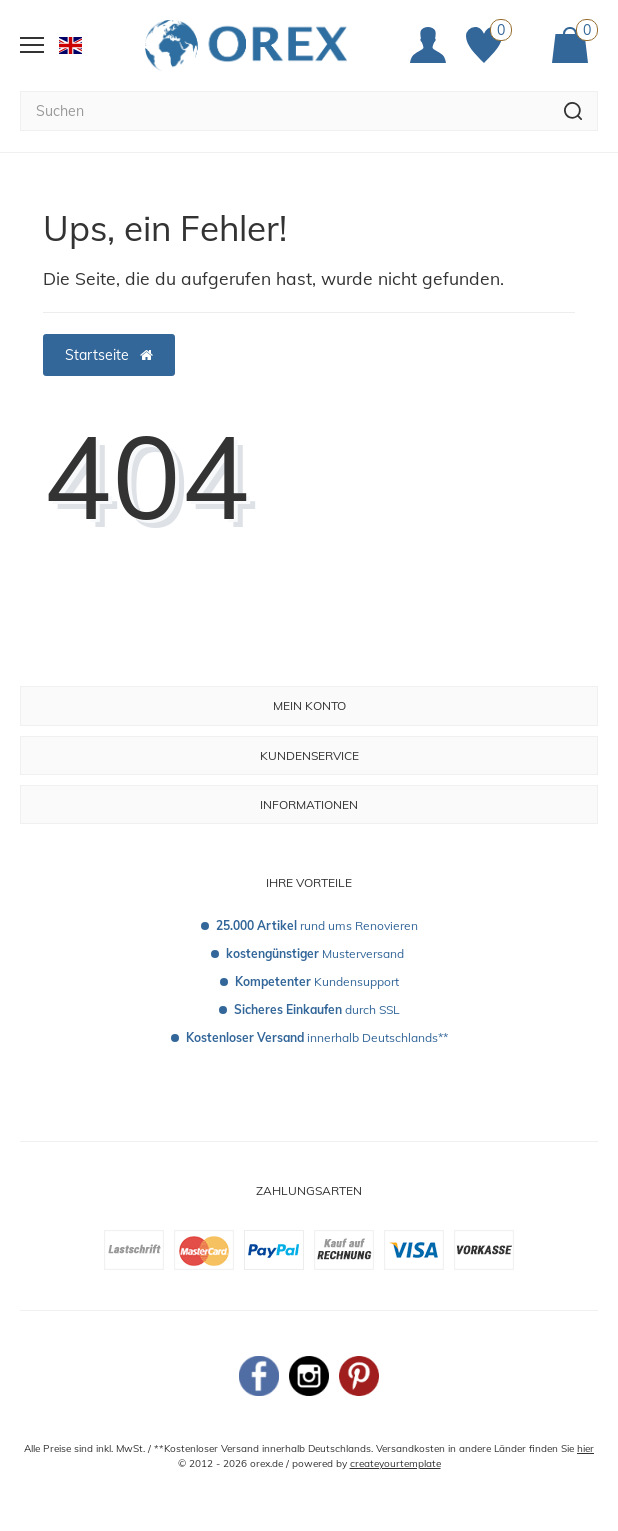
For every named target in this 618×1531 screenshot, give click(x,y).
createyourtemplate (395, 1463)
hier (585, 1448)
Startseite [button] (109, 355)
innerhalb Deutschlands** (317, 1037)
